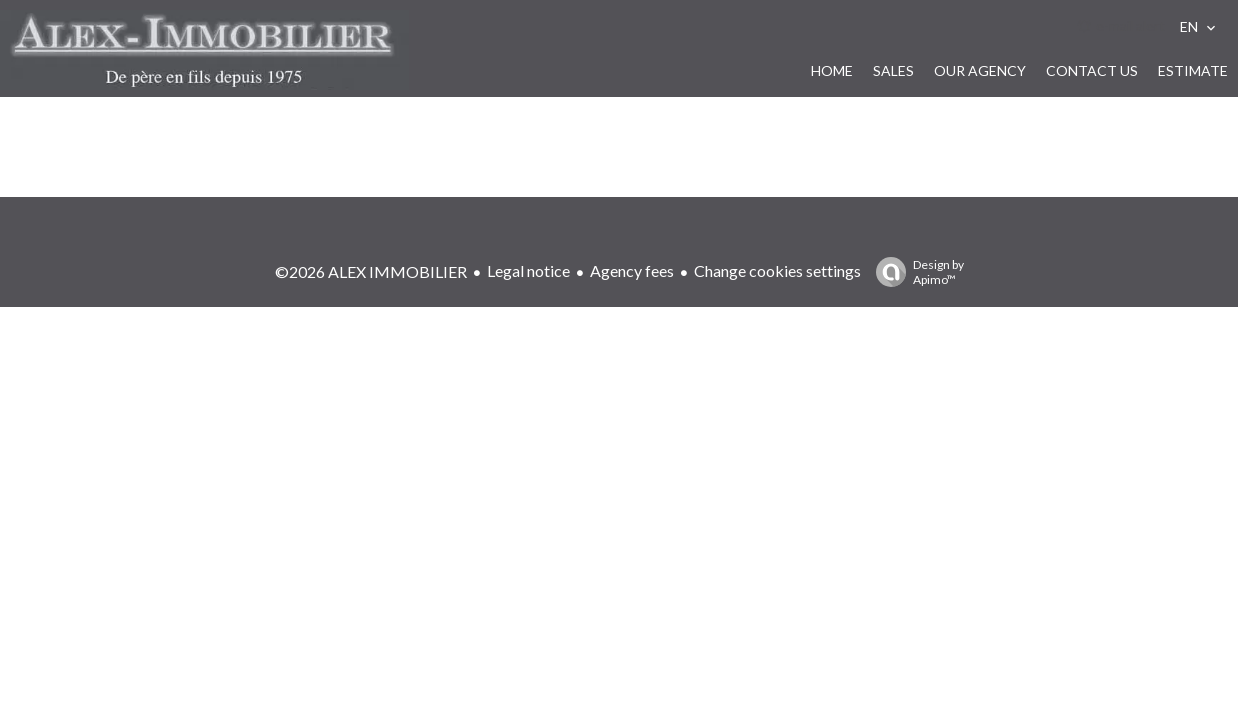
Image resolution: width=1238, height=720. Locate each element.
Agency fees (632, 270)
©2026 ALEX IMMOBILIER (371, 271)
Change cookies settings (777, 270)
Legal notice (528, 270)
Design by (915, 272)
